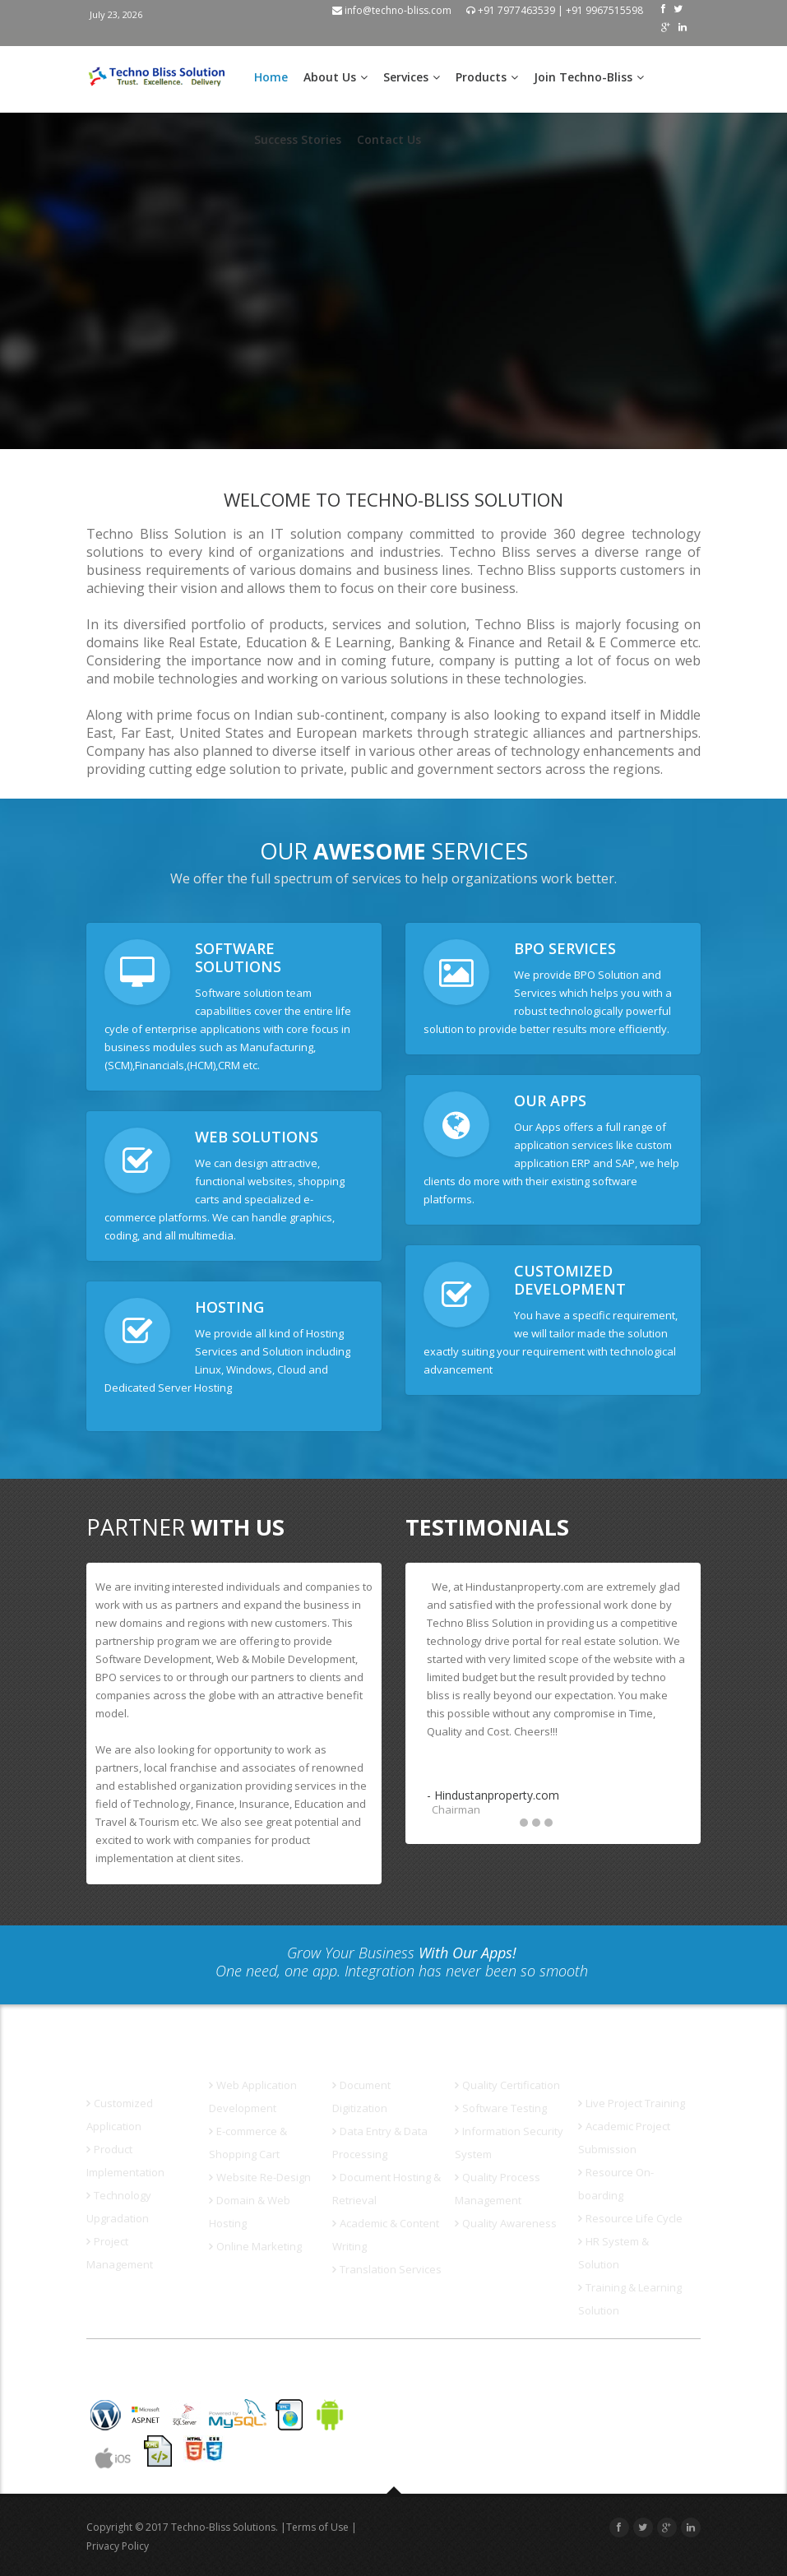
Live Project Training (631, 2103)
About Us (335, 77)
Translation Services (387, 2269)
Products (487, 77)
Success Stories (297, 139)
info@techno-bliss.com (391, 10)
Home (271, 77)
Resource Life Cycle (630, 2218)
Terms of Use (317, 2527)
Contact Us (389, 139)
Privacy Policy (117, 2546)
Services (411, 77)
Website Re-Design (260, 2177)
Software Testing (501, 2108)
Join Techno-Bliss (589, 77)
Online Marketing (255, 2246)
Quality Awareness (506, 2223)
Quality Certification (507, 2085)
